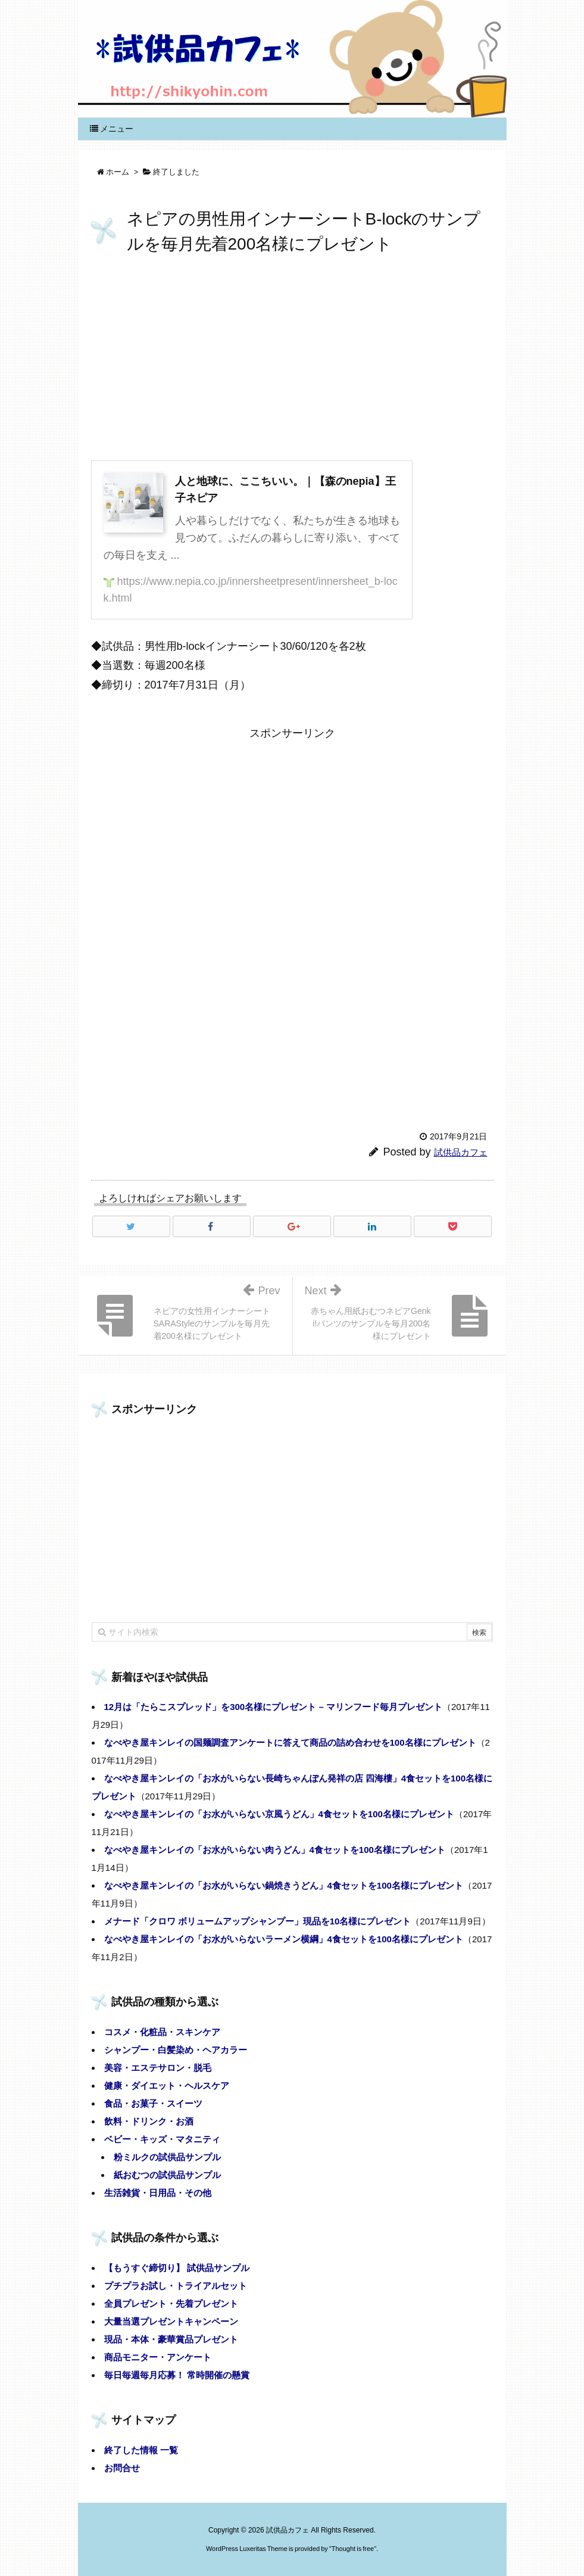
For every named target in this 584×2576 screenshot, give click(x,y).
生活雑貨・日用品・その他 (157, 2193)
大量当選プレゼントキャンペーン (171, 2321)
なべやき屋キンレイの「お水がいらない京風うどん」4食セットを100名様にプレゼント (279, 1814)
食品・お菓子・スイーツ (153, 2103)
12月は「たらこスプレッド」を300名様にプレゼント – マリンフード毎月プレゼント (273, 1707)
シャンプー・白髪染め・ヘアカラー (175, 2050)
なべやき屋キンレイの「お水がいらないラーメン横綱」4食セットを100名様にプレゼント (283, 1939)
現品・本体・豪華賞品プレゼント (171, 2339)
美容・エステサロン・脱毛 (157, 2068)
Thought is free (353, 2548)
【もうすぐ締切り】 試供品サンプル (176, 2268)
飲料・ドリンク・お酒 (148, 2121)
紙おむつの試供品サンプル (167, 2175)
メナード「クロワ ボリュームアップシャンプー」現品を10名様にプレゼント (257, 1921)
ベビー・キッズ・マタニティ (162, 2139)
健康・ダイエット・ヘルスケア (166, 2085)
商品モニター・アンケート (157, 2357)
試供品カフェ (461, 1152)
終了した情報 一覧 (141, 2450)
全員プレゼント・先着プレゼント (171, 2303)
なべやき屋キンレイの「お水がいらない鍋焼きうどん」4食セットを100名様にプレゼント (283, 1885)
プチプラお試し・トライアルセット (175, 2286)
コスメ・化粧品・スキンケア (162, 2032)
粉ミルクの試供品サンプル (167, 2157)
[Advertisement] (292, 359)
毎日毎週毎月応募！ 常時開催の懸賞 (176, 2375)
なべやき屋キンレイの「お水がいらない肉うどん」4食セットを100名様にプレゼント (274, 1850)
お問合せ (122, 2468)
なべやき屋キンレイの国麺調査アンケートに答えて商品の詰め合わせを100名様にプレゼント (290, 1742)
